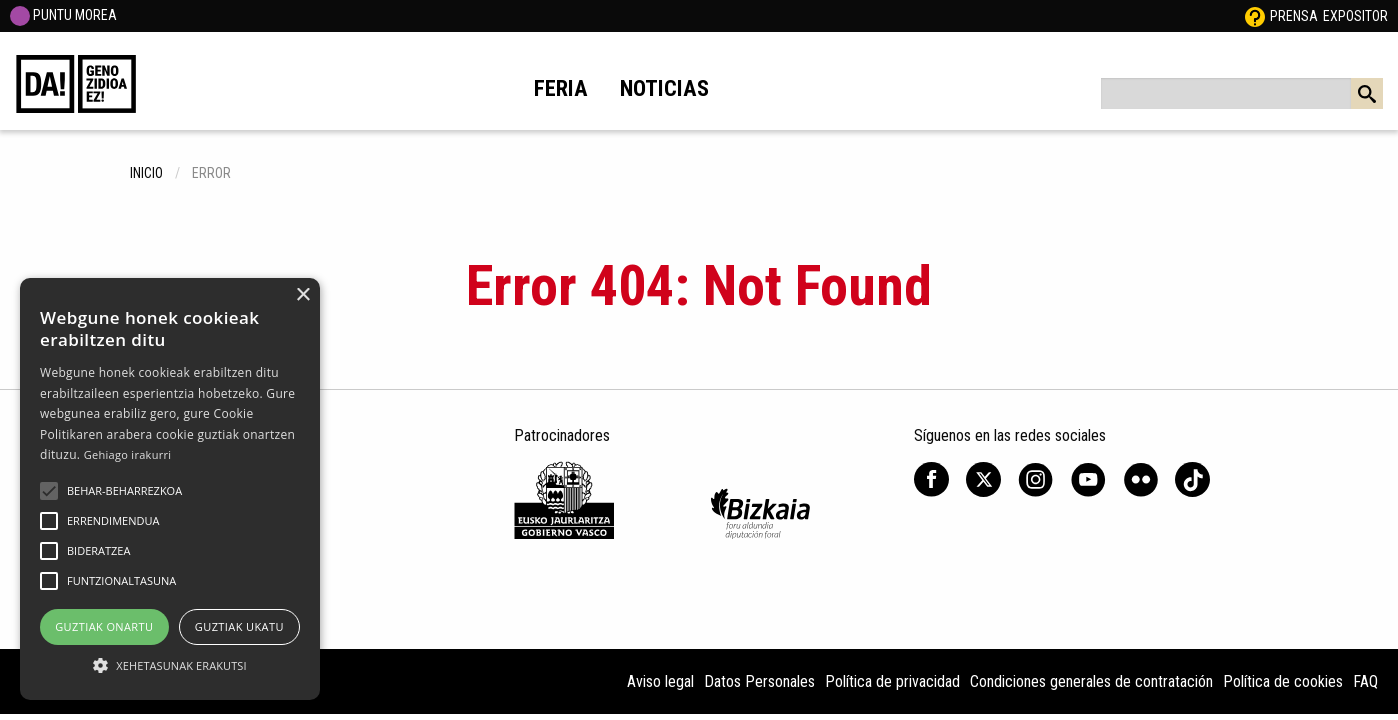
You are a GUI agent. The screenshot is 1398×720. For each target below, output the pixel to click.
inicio (146, 173)
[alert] (170, 489)
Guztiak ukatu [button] (239, 626)
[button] (49, 491)
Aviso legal (660, 681)
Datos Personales (759, 681)
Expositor (1355, 16)
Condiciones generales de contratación (1091, 681)
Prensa (1294, 16)
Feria (561, 88)
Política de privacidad (892, 681)
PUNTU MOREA (63, 15)
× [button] (302, 295)
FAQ (1365, 681)
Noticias (664, 88)
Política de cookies (1283, 681)
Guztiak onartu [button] (104, 626)
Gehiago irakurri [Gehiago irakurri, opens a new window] (128, 454)
